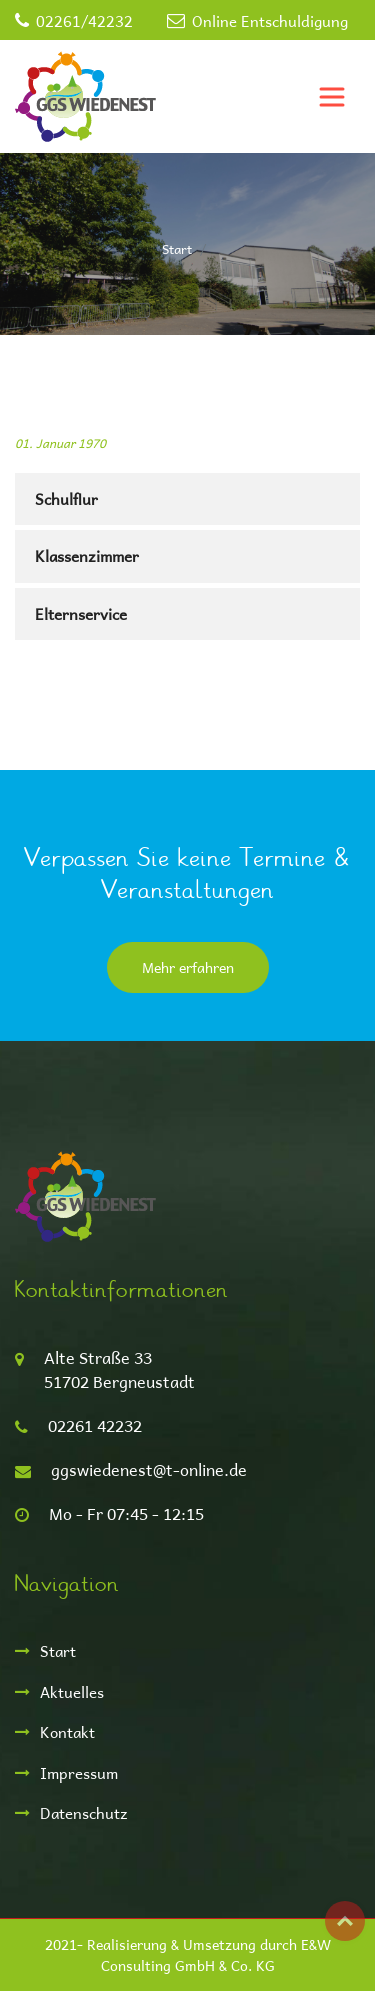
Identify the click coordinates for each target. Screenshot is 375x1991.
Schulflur (66, 498)
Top (345, 1921)
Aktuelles (72, 1691)
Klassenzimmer (87, 555)
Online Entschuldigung (270, 20)
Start (177, 248)
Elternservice (81, 613)
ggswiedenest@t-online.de (149, 1469)
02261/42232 (84, 20)
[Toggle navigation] (332, 97)
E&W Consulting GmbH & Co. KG (216, 1955)
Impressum (79, 1772)
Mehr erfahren (188, 967)
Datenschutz (84, 1812)
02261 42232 (95, 1425)
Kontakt (67, 1731)
